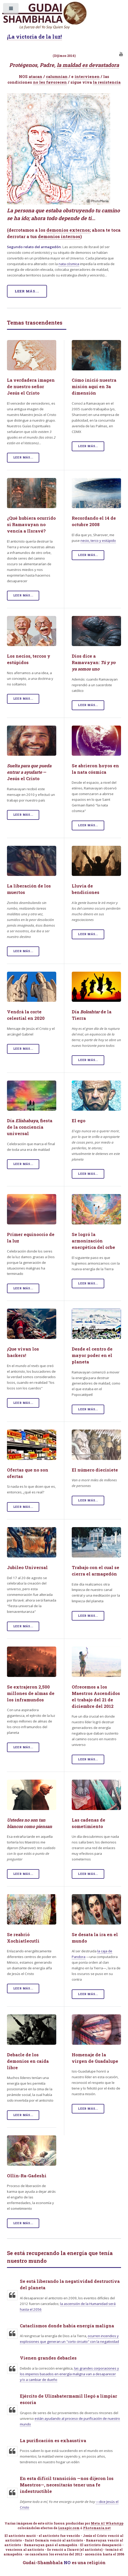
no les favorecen (50, 87)
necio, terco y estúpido (98, 540)
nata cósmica (69, 264)
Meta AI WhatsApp (107, 2523)
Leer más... (27, 291)
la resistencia (107, 87)
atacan (35, 82)
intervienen (87, 82)
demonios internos (59, 236)
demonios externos (68, 230)
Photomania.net (97, 2528)
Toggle (11, 9)
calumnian (57, 82)
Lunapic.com (68, 2528)
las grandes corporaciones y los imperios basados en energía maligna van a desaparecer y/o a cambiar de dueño (69, 2374)
